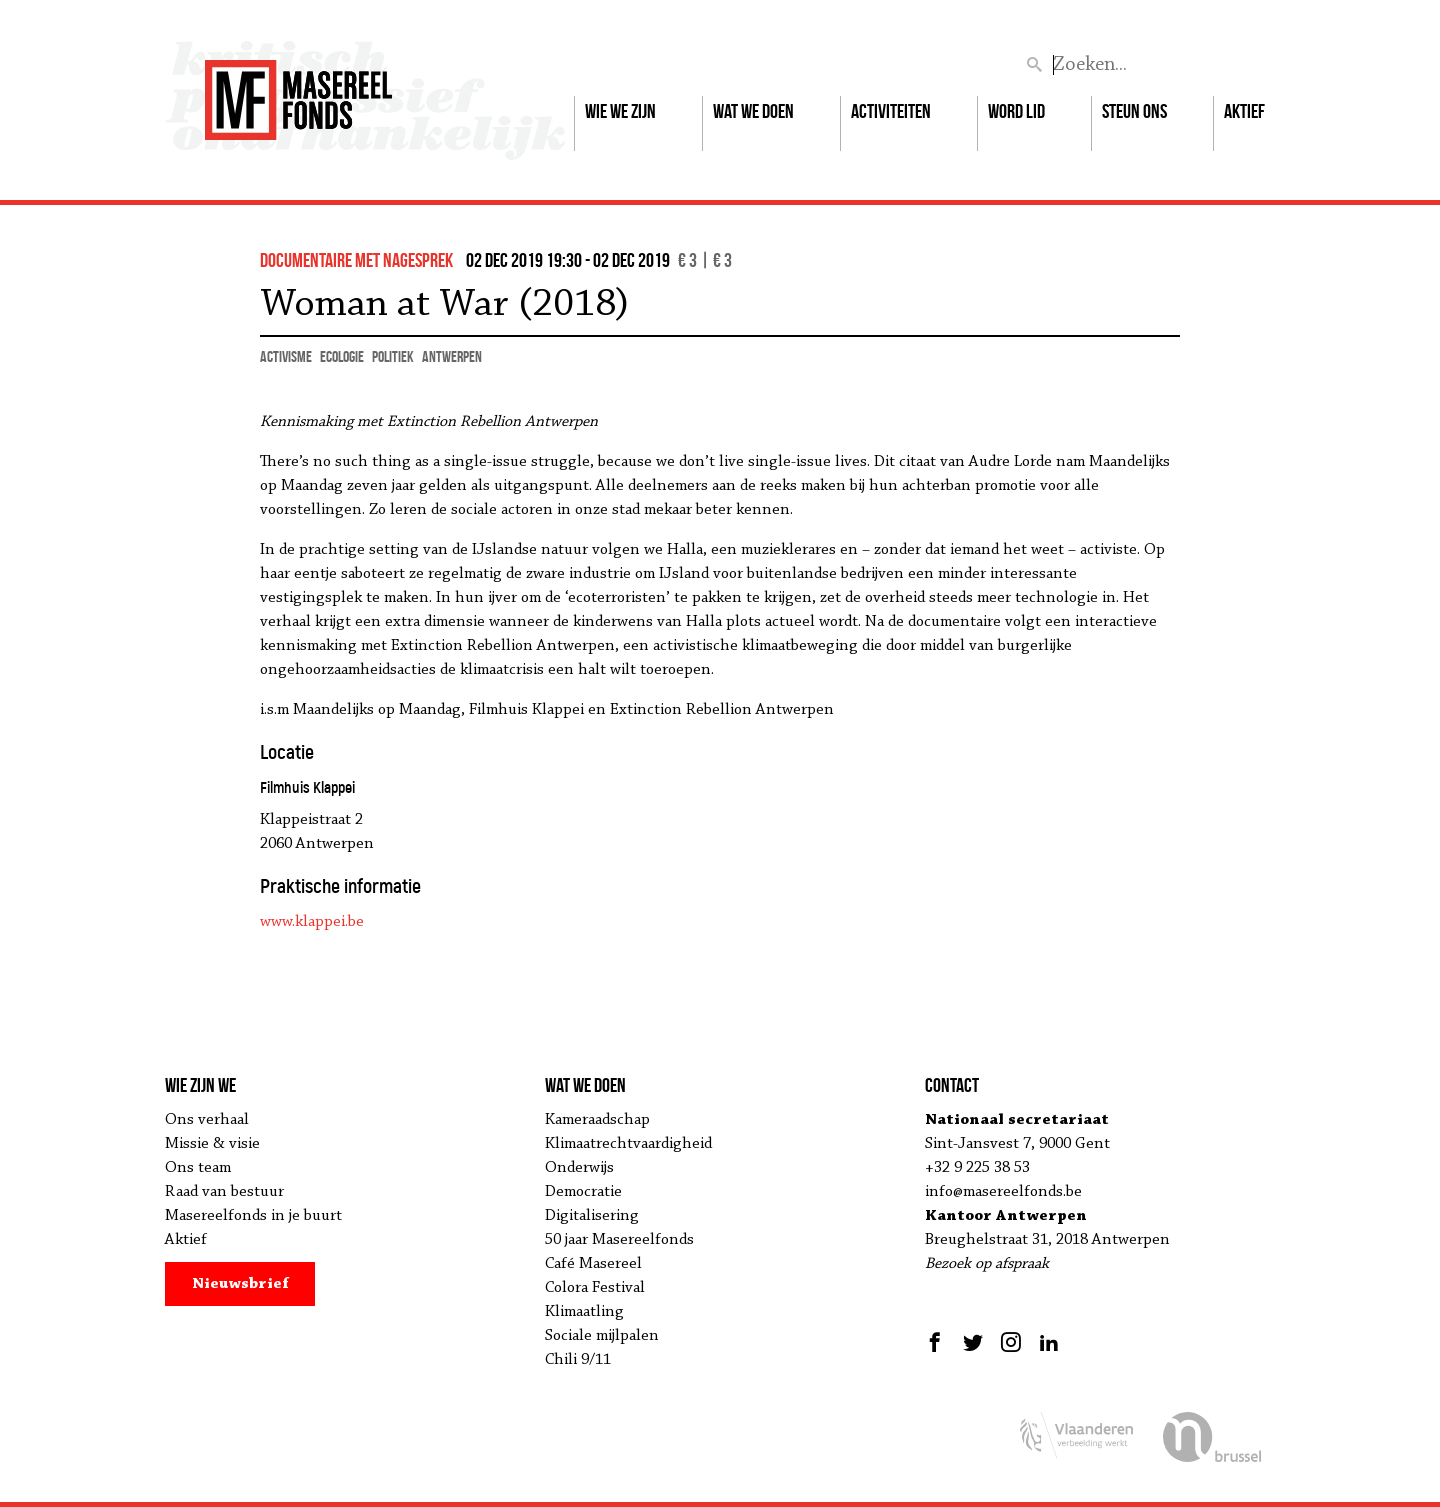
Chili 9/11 (578, 1360)
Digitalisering (592, 1216)
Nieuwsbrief (240, 1284)
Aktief (1244, 111)
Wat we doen (753, 111)
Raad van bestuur (224, 1192)
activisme (286, 356)
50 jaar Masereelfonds (619, 1240)
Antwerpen (452, 356)
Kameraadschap (597, 1120)
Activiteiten (891, 111)
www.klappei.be (312, 922)
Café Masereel (593, 1264)
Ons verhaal (207, 1120)
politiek (393, 356)
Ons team (198, 1168)
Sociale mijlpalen (602, 1336)
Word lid (1016, 111)
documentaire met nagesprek (356, 260)
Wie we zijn (620, 111)
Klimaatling (584, 1312)
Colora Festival (595, 1288)
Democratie (583, 1192)
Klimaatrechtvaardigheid (628, 1144)
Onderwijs (579, 1168)
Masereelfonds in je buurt (253, 1216)
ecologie (342, 356)
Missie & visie (212, 1144)
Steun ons (1134, 111)
